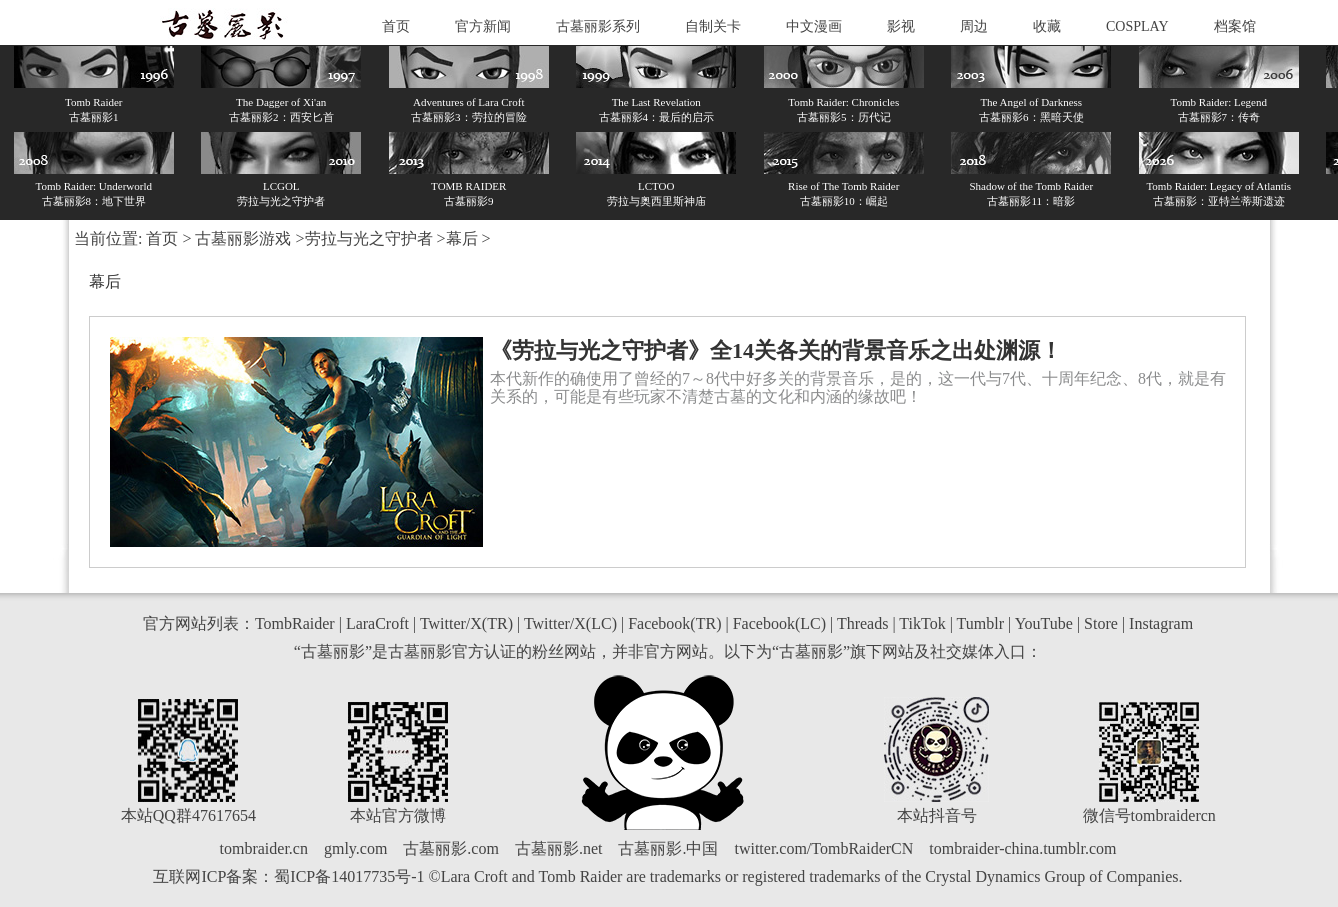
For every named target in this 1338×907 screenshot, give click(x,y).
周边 (974, 26)
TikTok (922, 623)
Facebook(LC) (779, 623)
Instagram (1161, 623)
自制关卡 (713, 26)
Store (1101, 623)
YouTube (1044, 623)
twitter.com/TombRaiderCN (823, 848)
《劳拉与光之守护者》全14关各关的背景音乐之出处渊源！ (776, 350)
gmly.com (355, 848)
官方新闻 (483, 26)
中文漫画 (814, 26)
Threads (863, 623)
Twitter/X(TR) (466, 623)
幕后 (462, 238)
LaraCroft (377, 623)
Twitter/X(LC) (570, 623)
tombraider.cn (264, 848)
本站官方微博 (398, 815)
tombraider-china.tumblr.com (1022, 848)
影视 (901, 26)
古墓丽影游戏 (243, 238)
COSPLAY (1137, 26)
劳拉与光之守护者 (369, 238)
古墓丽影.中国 (668, 848)
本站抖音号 (937, 815)
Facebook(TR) (674, 623)
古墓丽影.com (451, 848)
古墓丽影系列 (598, 26)
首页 (396, 26)
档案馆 (1235, 26)
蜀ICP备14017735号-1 (349, 876)
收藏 (1047, 26)
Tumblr (980, 623)
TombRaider (295, 623)
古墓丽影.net (559, 848)
